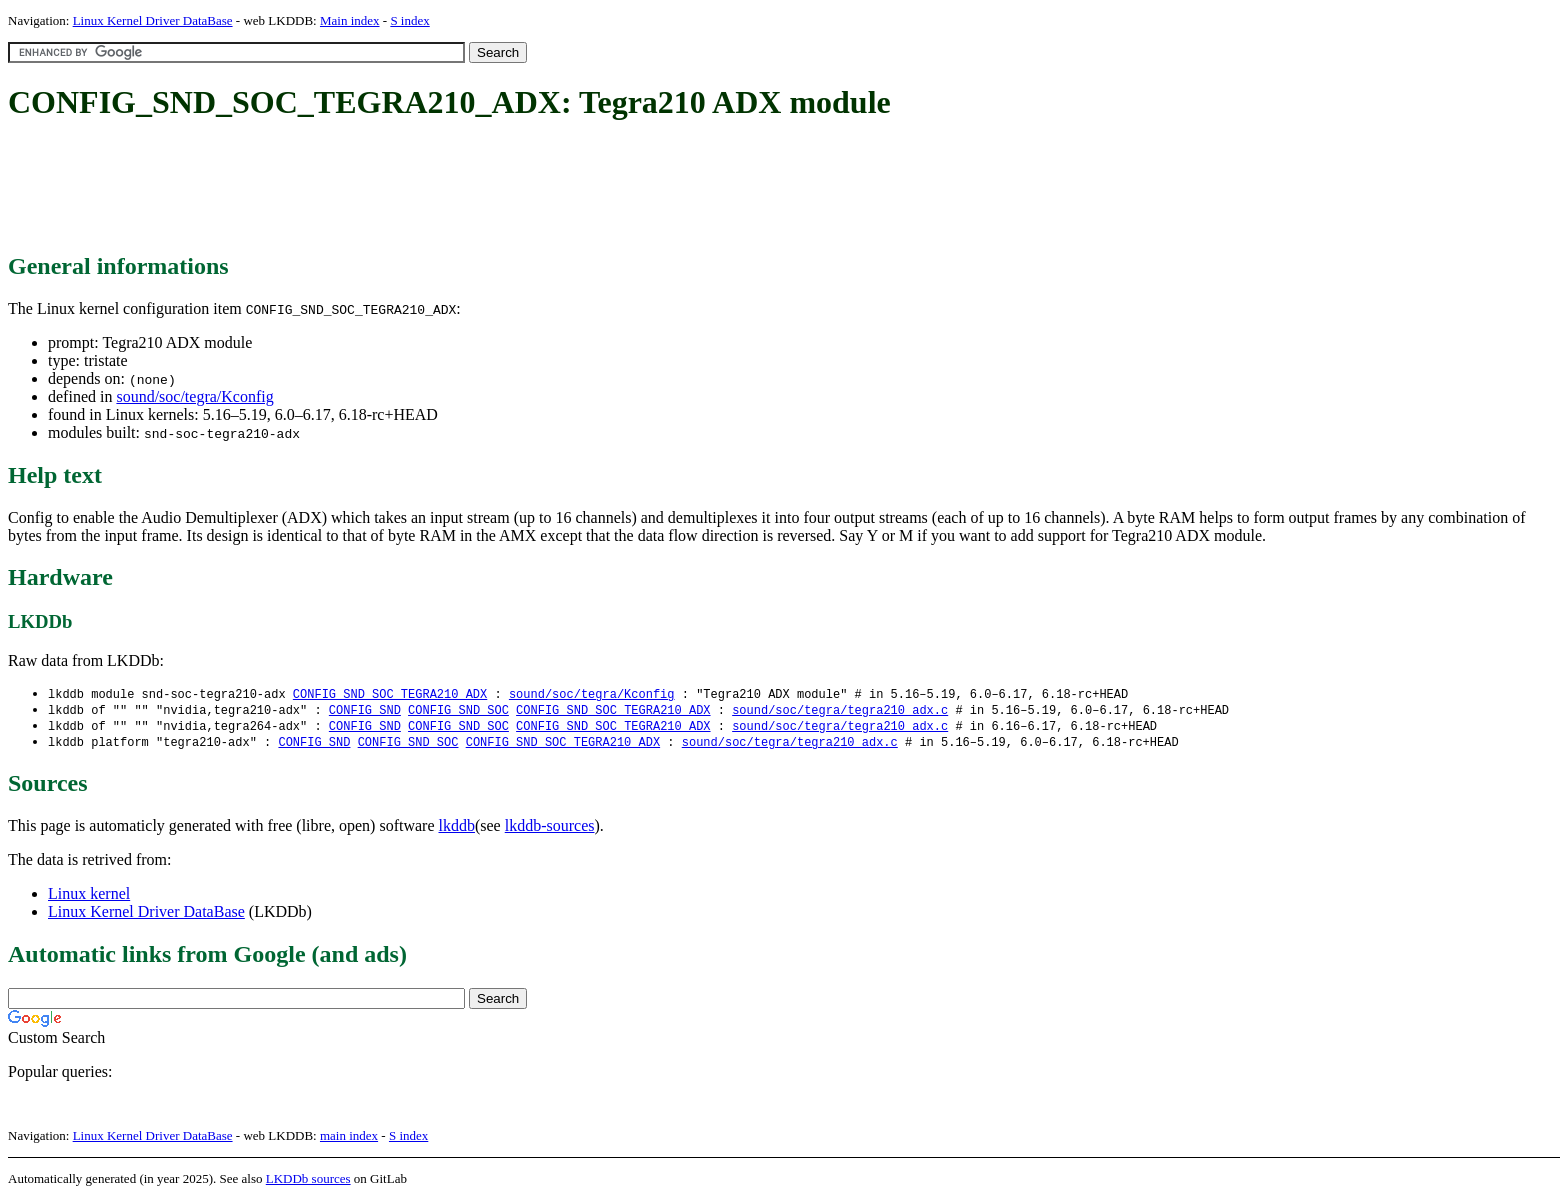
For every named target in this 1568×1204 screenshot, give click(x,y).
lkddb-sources (550, 829)
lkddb (457, 829)
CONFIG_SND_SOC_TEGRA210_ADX (390, 694)
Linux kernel (89, 897)
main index (349, 1139)
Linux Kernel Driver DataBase (153, 20)
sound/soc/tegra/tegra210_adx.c (840, 711)
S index (409, 20)
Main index (350, 20)
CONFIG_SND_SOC (458, 711)
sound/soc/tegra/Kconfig (194, 396)
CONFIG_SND (365, 711)
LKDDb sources (308, 1182)
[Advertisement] (372, 188)
